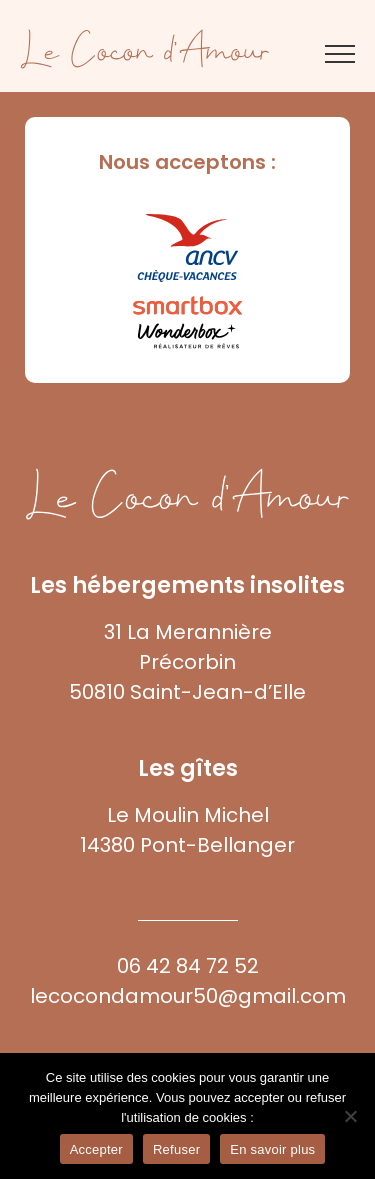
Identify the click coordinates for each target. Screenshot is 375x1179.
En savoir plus (272, 1149)
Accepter (96, 1149)
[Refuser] (350, 1116)
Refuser (176, 1149)
